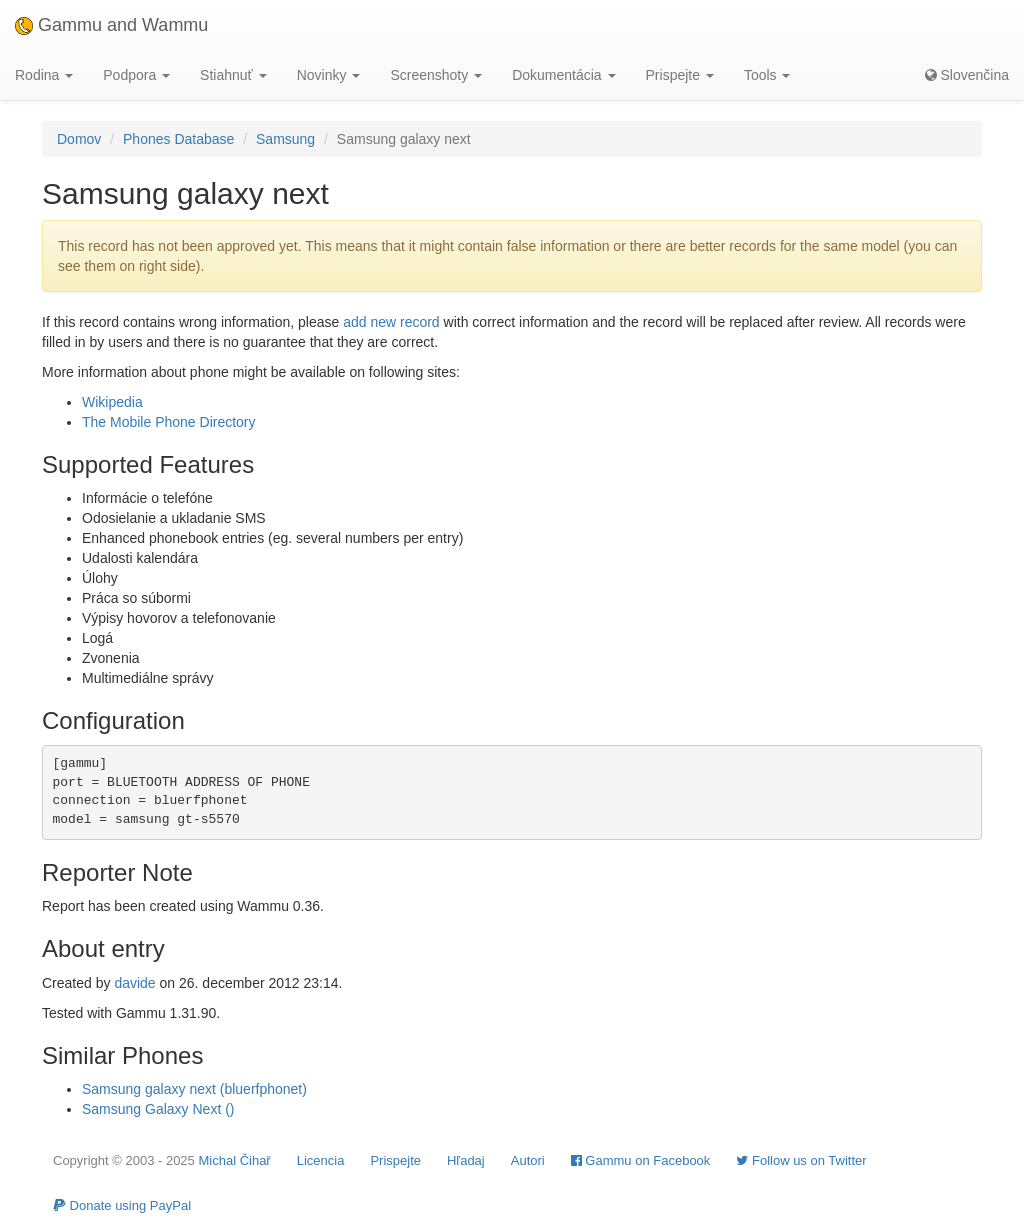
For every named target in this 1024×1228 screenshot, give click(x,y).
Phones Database (178, 139)
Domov (79, 139)
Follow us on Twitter (801, 1160)
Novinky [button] (329, 75)
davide (134, 983)
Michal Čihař (234, 1160)
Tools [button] (767, 75)
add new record (391, 322)
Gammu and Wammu (111, 25)
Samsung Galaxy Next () (158, 1109)
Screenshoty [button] (436, 75)
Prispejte (395, 1160)
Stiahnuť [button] (233, 75)
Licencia (321, 1160)
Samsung (285, 139)
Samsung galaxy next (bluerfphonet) (194, 1089)
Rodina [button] (44, 75)
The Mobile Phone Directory (169, 422)
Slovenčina (967, 75)
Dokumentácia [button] (563, 75)
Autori (528, 1160)
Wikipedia (112, 402)
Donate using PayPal (122, 1205)
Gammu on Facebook (641, 1160)
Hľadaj (466, 1160)
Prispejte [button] (680, 75)
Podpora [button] (136, 75)
